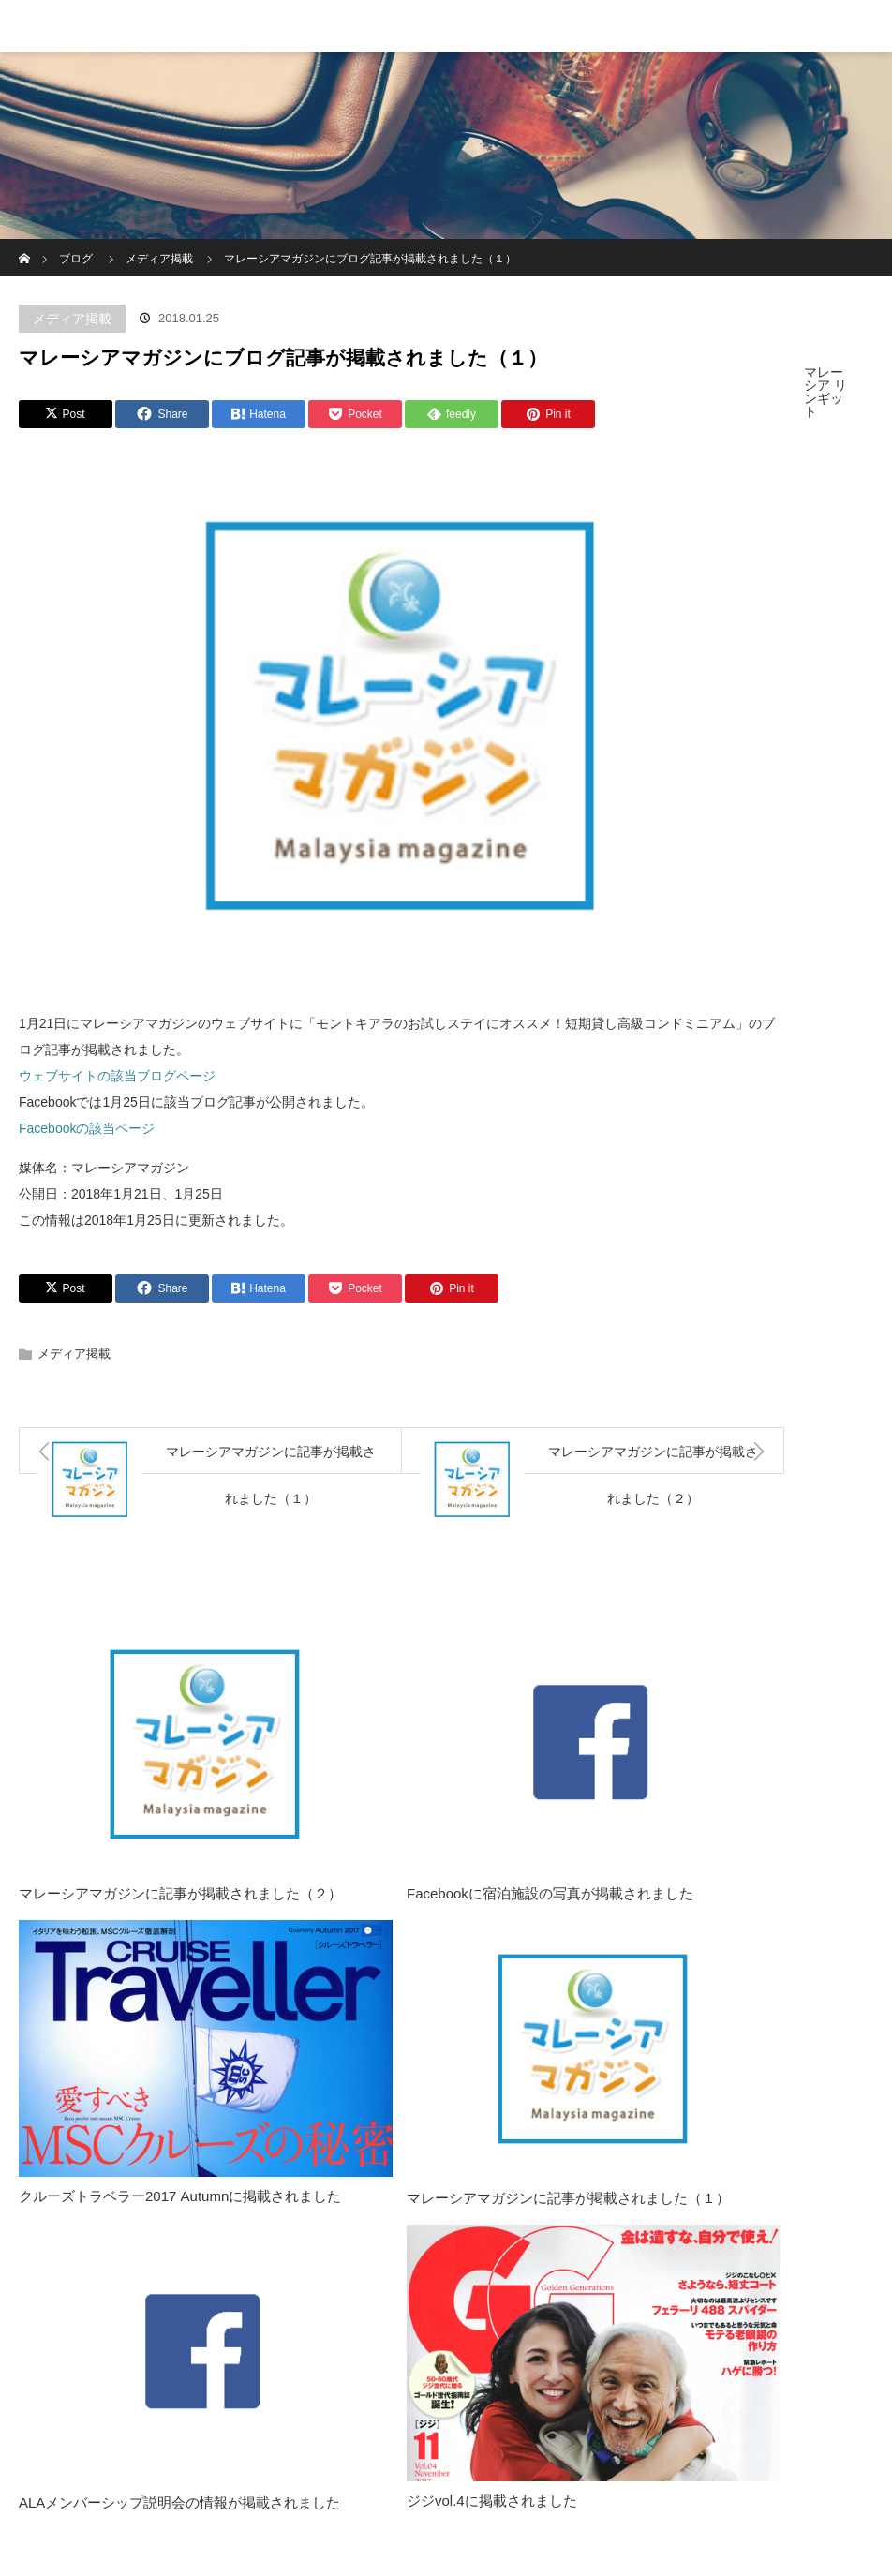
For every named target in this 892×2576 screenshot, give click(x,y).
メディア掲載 (72, 318)
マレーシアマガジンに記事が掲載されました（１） (568, 2198)
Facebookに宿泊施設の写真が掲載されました (550, 1893)
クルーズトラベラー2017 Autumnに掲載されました (180, 2196)
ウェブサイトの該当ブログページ (117, 1075)
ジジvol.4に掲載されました (492, 2501)
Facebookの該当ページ (87, 1128)
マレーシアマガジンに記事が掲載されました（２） (180, 1893)
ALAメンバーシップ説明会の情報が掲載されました (179, 2502)
